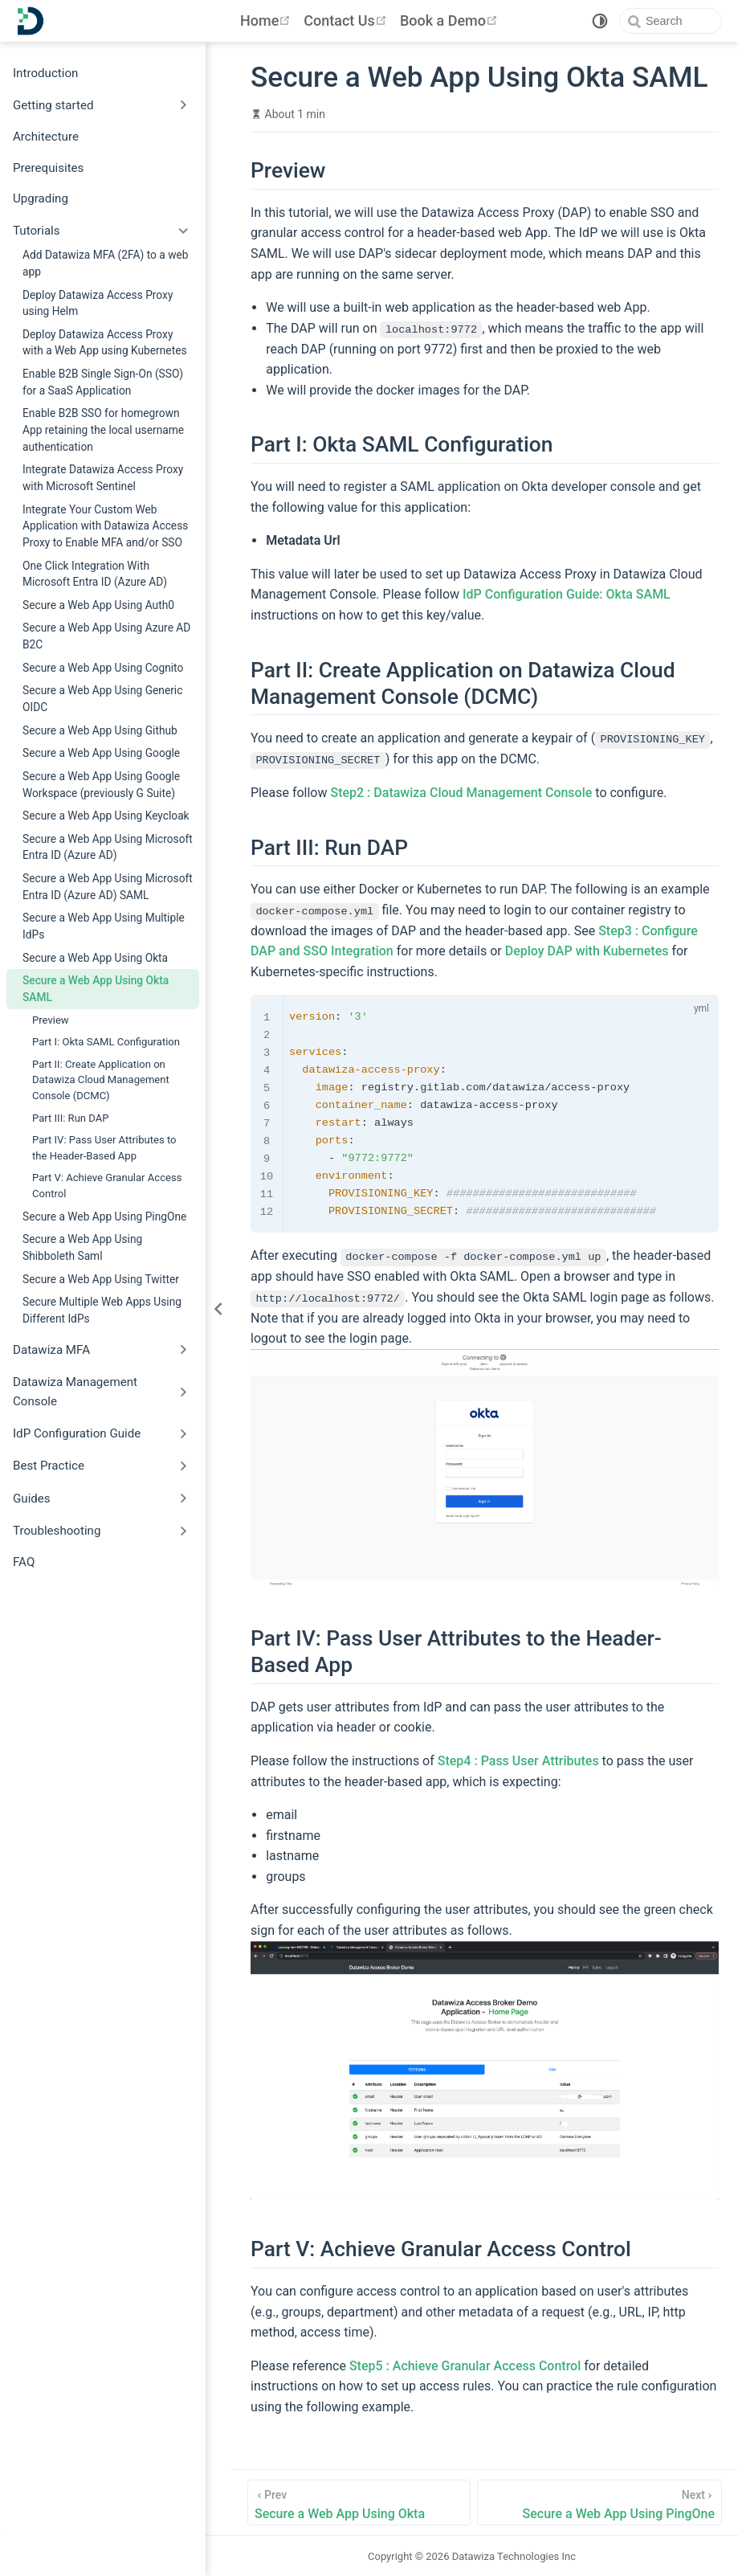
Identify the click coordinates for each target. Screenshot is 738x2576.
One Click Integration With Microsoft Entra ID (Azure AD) (94, 574)
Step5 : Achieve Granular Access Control (465, 2365)
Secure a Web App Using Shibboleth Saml (82, 1247)
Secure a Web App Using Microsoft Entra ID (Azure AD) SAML (107, 887)
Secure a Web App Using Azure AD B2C (106, 636)
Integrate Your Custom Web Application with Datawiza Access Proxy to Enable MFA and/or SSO (105, 526)
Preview (50, 1020)
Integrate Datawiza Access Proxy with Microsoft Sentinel (102, 478)
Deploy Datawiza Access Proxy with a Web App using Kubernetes (104, 343)
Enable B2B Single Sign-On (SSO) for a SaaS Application (102, 382)
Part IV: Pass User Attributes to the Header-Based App (104, 1148)
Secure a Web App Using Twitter (100, 1279)
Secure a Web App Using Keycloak (106, 815)
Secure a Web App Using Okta (95, 957)
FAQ (24, 1562)
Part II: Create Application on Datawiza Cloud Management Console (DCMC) (100, 1080)
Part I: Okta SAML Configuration (106, 1042)
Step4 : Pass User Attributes (518, 1760)
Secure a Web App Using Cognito (102, 667)
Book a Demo (450, 20)
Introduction (45, 73)
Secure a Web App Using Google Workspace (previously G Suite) (101, 784)
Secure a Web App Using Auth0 (98, 605)
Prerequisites (48, 168)
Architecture (46, 136)
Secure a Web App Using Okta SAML (95, 989)
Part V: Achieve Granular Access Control (106, 1185)
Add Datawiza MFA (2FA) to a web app (105, 263)
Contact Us (347, 20)
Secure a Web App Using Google (101, 752)
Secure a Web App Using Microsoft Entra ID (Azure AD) (107, 847)
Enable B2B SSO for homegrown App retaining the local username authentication (103, 429)
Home (267, 20)
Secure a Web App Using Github (99, 730)
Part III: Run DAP (70, 1118)
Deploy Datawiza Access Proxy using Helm (97, 303)
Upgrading (40, 198)
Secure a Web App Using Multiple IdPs (103, 926)
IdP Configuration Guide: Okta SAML (567, 594)
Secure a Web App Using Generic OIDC (102, 699)
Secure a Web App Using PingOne (104, 1216)
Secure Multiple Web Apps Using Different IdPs (101, 1310)
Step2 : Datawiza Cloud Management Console (461, 791)
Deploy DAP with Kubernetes (587, 951)
